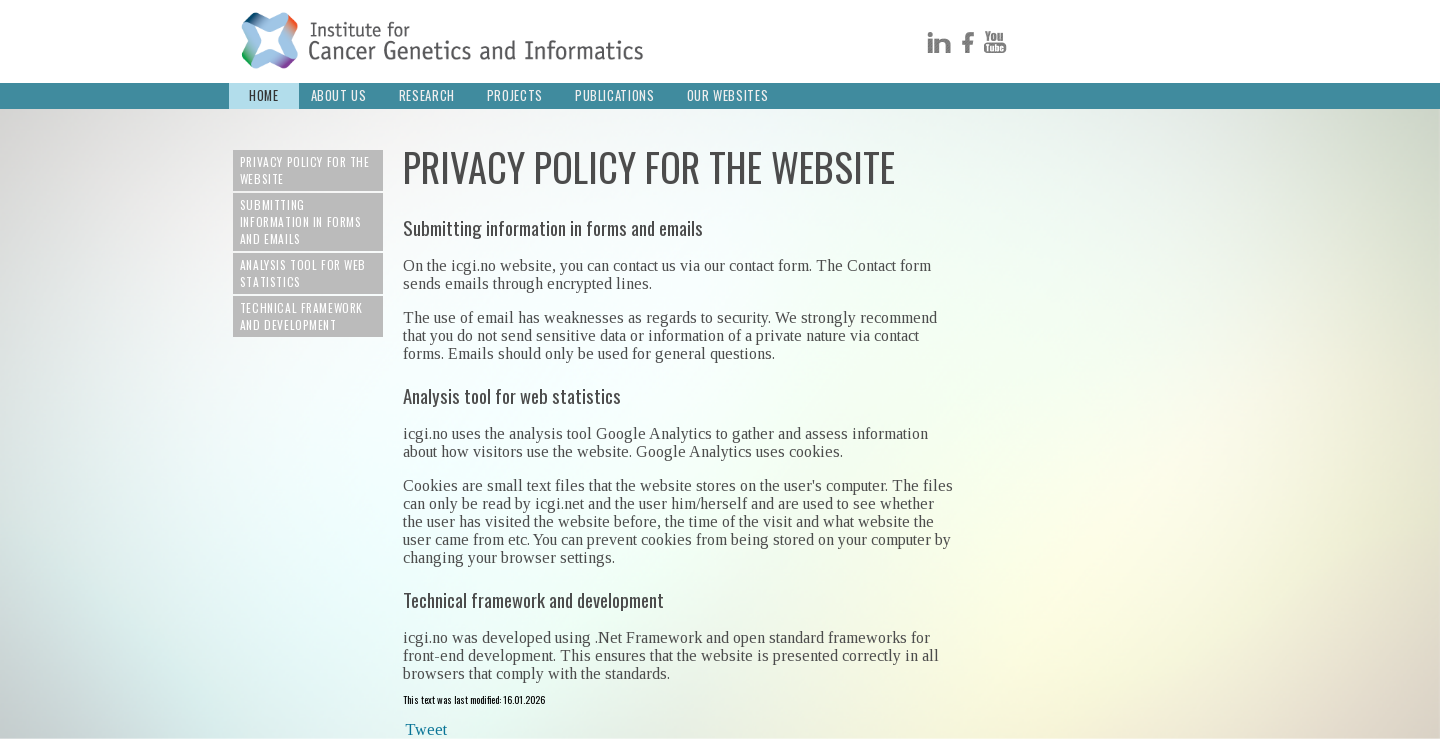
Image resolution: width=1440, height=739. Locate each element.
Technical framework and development (301, 316)
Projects (515, 95)
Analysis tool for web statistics (303, 273)
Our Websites (728, 95)
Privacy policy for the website (305, 170)
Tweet (426, 729)
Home (264, 95)
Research (427, 95)
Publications (615, 95)
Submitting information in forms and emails (301, 221)
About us (339, 95)
